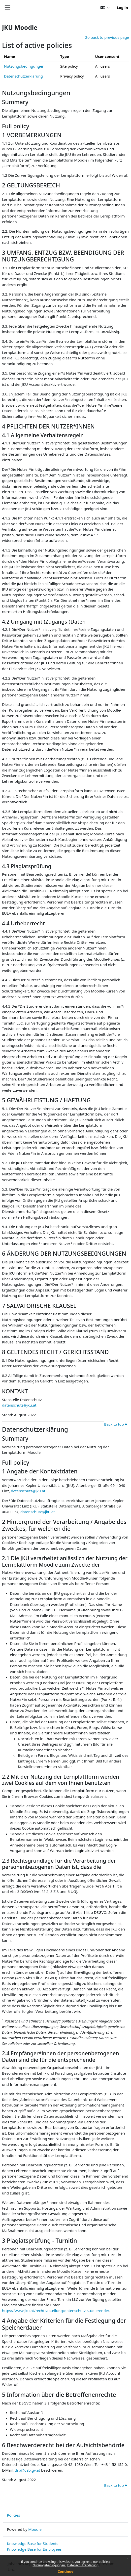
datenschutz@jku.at (19, 1405)
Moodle (34, 2529)
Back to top (115, 1424)
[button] (105, 7)
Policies (13, 2515)
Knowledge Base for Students (32, 2543)
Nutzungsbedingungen (49, 2565)
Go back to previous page (107, 37)
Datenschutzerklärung (82, 2565)
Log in (122, 7)
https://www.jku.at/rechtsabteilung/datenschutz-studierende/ (55, 2310)
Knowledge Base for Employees (34, 2549)
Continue (65, 2571)
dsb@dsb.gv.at (27, 2470)
